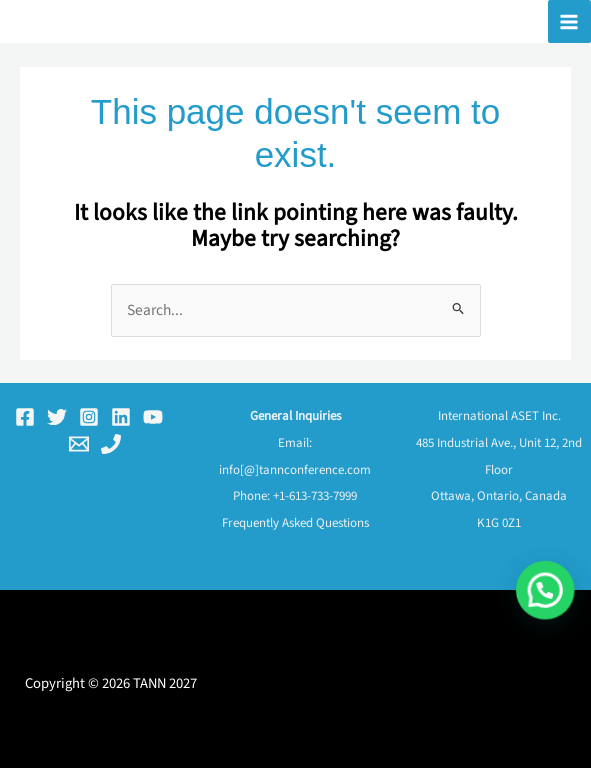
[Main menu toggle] (569, 21)
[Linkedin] (121, 417)
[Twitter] (57, 417)
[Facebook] (25, 417)
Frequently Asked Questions (295, 523)
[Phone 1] (111, 444)
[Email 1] (79, 444)
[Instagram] (89, 417)
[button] (551, 657)
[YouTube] (153, 417)
